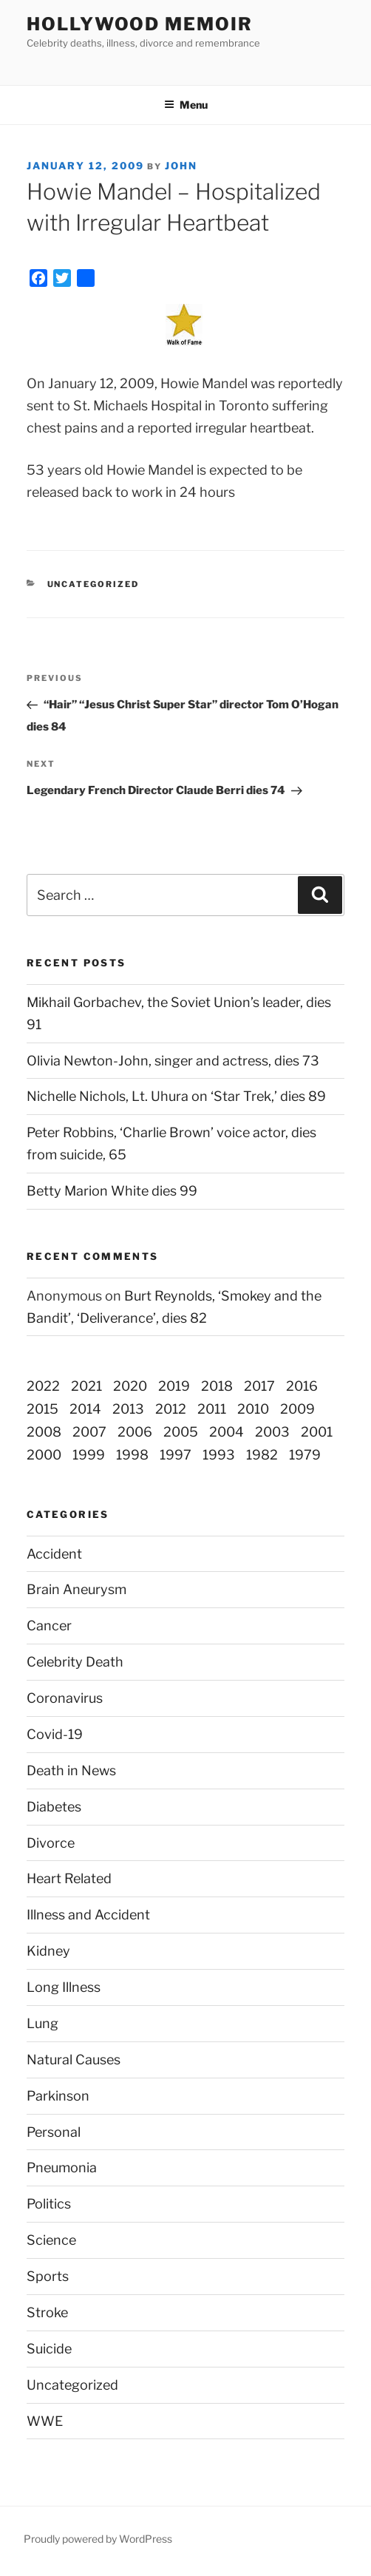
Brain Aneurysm (76, 1589)
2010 (253, 1409)
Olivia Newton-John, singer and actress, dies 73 (173, 1060)
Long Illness (64, 1987)
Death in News (71, 1770)
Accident (54, 1554)
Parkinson (58, 2096)
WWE (45, 2421)
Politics (49, 2203)
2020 (130, 1386)
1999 (88, 1454)
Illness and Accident (88, 1914)
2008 (44, 1432)
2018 (217, 1386)
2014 (85, 1409)
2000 (44, 1454)
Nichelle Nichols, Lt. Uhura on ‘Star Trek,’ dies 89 (176, 1096)
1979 (305, 1454)
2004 (226, 1432)
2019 (174, 1386)
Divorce (51, 1843)
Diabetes (54, 1806)
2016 (302, 1386)
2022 (43, 1386)
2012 (170, 1409)
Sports (48, 2276)
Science (51, 2240)
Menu (186, 104)
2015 (42, 1409)
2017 (259, 1386)
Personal (54, 2132)
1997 (175, 1454)
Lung (42, 2023)
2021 (86, 1386)
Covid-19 (55, 1734)
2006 (135, 1432)
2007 (89, 1432)
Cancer (49, 1625)
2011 (211, 1409)
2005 (180, 1432)
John (181, 166)
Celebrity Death (75, 1662)
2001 (317, 1432)
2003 (272, 1432)
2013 (128, 1409)
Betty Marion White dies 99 (112, 1191)
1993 (218, 1454)
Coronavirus (65, 1698)
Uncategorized (72, 2385)
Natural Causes (73, 2059)
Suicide (49, 2348)
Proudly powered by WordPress (98, 2538)
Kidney (48, 1951)
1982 (262, 1454)
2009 (297, 1409)
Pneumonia (62, 2167)
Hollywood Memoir (140, 24)
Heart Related (69, 1878)
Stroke (47, 2312)
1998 (132, 1454)
